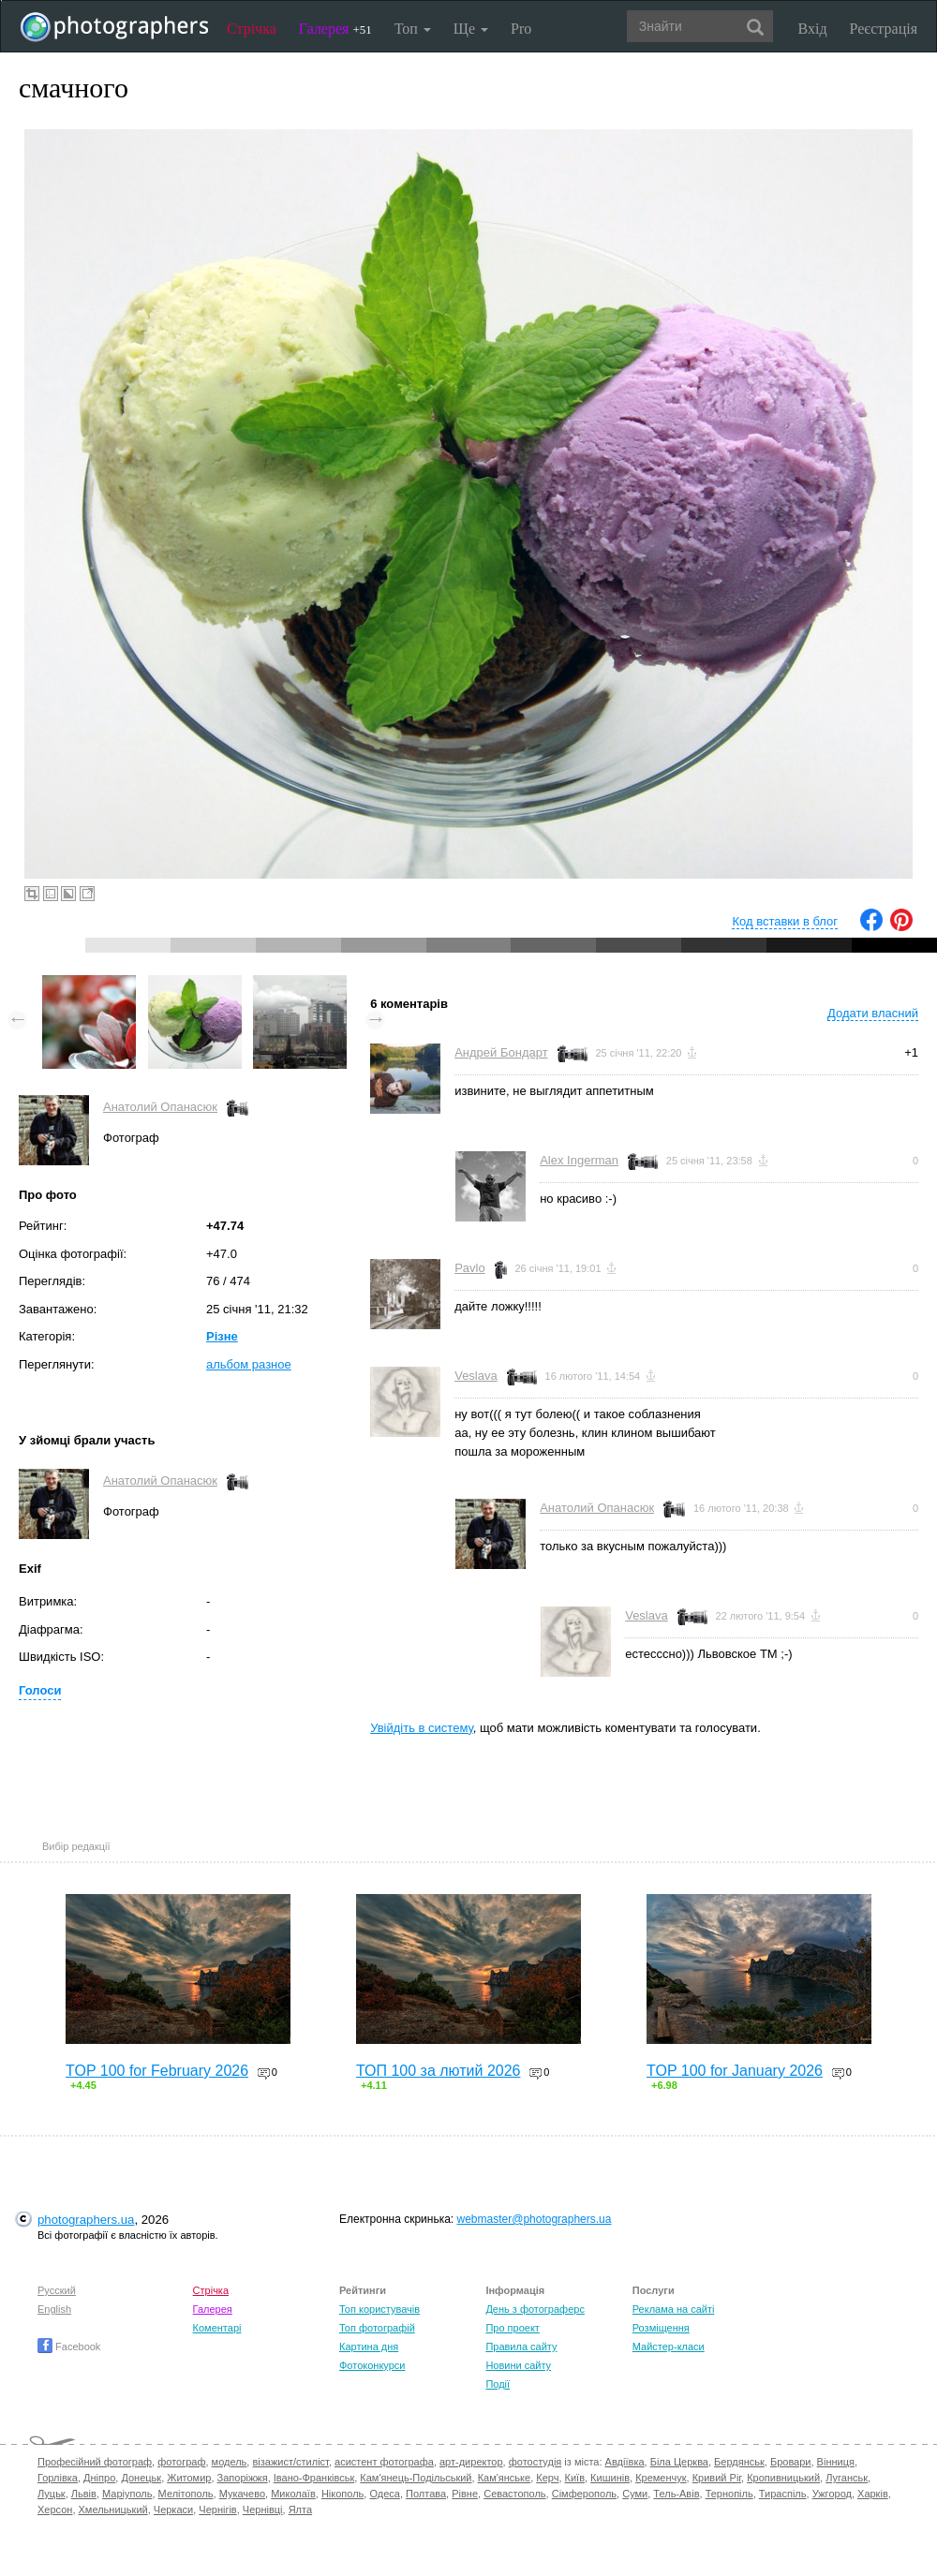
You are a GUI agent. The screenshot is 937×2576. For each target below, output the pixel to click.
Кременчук (660, 2477)
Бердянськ (739, 2461)
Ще (471, 29)
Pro (521, 29)
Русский (56, 2290)
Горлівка (57, 2477)
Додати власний (872, 1013)
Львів (84, 2493)
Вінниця (836, 2461)
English (54, 2309)
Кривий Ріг (716, 2477)
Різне (222, 1336)
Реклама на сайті (673, 2309)
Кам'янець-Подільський (415, 2477)
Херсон (54, 2509)
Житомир (189, 2477)
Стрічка (251, 29)
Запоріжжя (242, 2477)
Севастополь (514, 2493)
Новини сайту (518, 2365)
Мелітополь (186, 2493)
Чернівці (263, 2509)
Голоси (40, 1690)
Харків (872, 2493)
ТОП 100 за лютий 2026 (438, 2071)
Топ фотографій (377, 2327)
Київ (575, 2477)
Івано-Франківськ (314, 2477)
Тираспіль (783, 2493)
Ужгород (832, 2493)
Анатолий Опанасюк (160, 1107)
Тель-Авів (676, 2493)
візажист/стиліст (290, 2461)
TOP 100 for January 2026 (735, 2071)
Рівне (465, 2493)
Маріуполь (127, 2493)
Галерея (335, 29)
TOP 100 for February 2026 (157, 2071)
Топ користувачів (379, 2309)
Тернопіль (729, 2493)
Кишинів (610, 2477)
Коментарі (217, 2327)
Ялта (300, 2509)
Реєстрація (883, 29)
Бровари (790, 2461)
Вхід (812, 29)
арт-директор (471, 2461)
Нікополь (342, 2493)
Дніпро (99, 2477)
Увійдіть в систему (421, 1728)
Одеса (384, 2493)
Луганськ (846, 2477)
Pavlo (469, 1268)
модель (229, 2461)
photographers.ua (85, 2220)
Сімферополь (584, 2493)
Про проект (512, 2327)
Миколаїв (293, 2493)
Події (497, 2384)
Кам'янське (504, 2477)
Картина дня (368, 2346)
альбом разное (248, 1364)
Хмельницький (113, 2509)
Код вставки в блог (785, 921)
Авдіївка (625, 2461)
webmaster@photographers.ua (534, 2219)
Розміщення (661, 2327)
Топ (412, 29)
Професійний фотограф (94, 2461)
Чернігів (217, 2509)
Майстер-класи (668, 2346)
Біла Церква (679, 2461)
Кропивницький (783, 2477)
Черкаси (173, 2509)
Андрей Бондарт (500, 1052)
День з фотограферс (535, 2309)
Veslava (476, 1376)
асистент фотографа (384, 2461)
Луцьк (51, 2493)
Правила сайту (521, 2346)
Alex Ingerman (579, 1160)
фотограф (181, 2461)
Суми (634, 2493)
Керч (547, 2477)
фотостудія (535, 2461)
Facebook (68, 2346)
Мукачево (242, 2493)
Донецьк (141, 2477)
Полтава (426, 2493)
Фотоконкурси (372, 2365)
